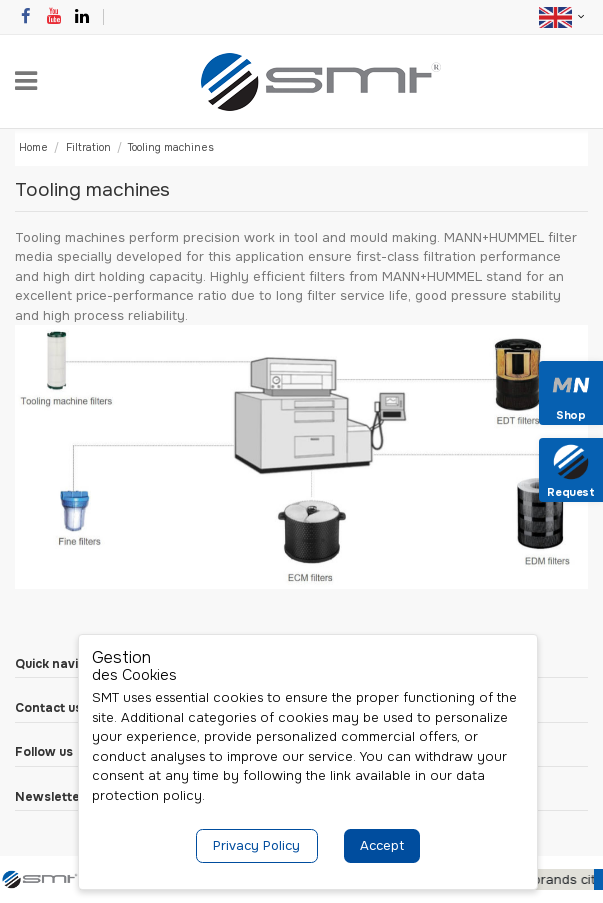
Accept (382, 845)
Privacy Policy (256, 845)
